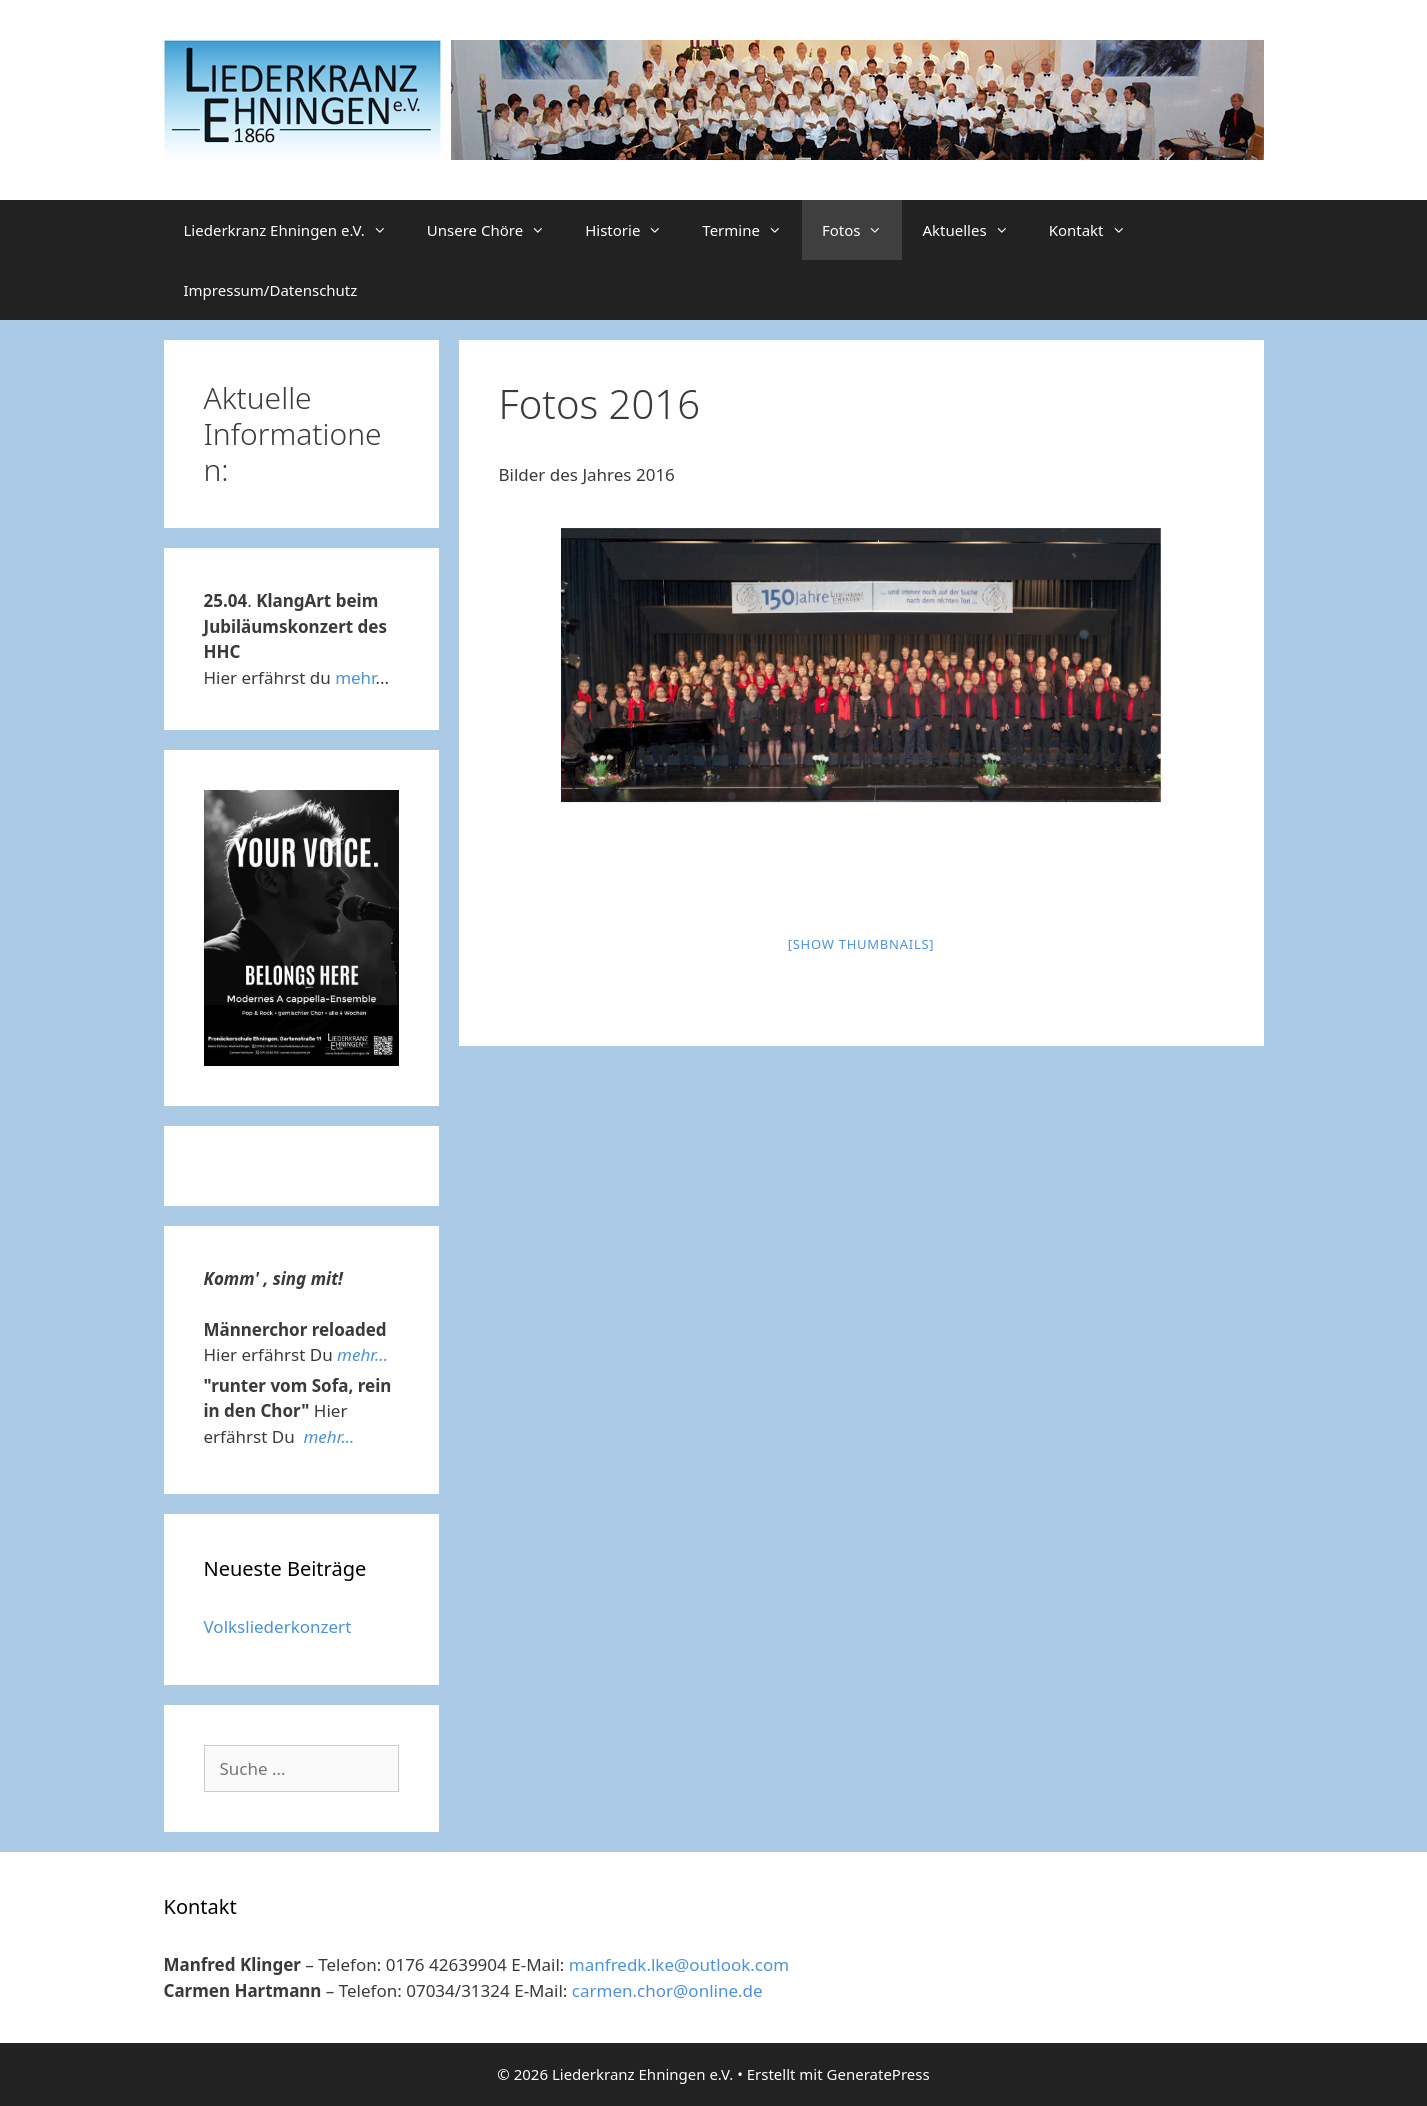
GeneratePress (878, 2074)
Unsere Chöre (496, 230)
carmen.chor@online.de (667, 1990)
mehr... (362, 1354)
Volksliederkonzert (278, 1626)
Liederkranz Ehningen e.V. (295, 230)
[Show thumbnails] (861, 944)
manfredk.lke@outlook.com (679, 1964)
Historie (633, 230)
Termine (752, 230)
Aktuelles (975, 230)
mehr (355, 677)
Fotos (862, 230)
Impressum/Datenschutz (271, 290)
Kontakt (1097, 230)
